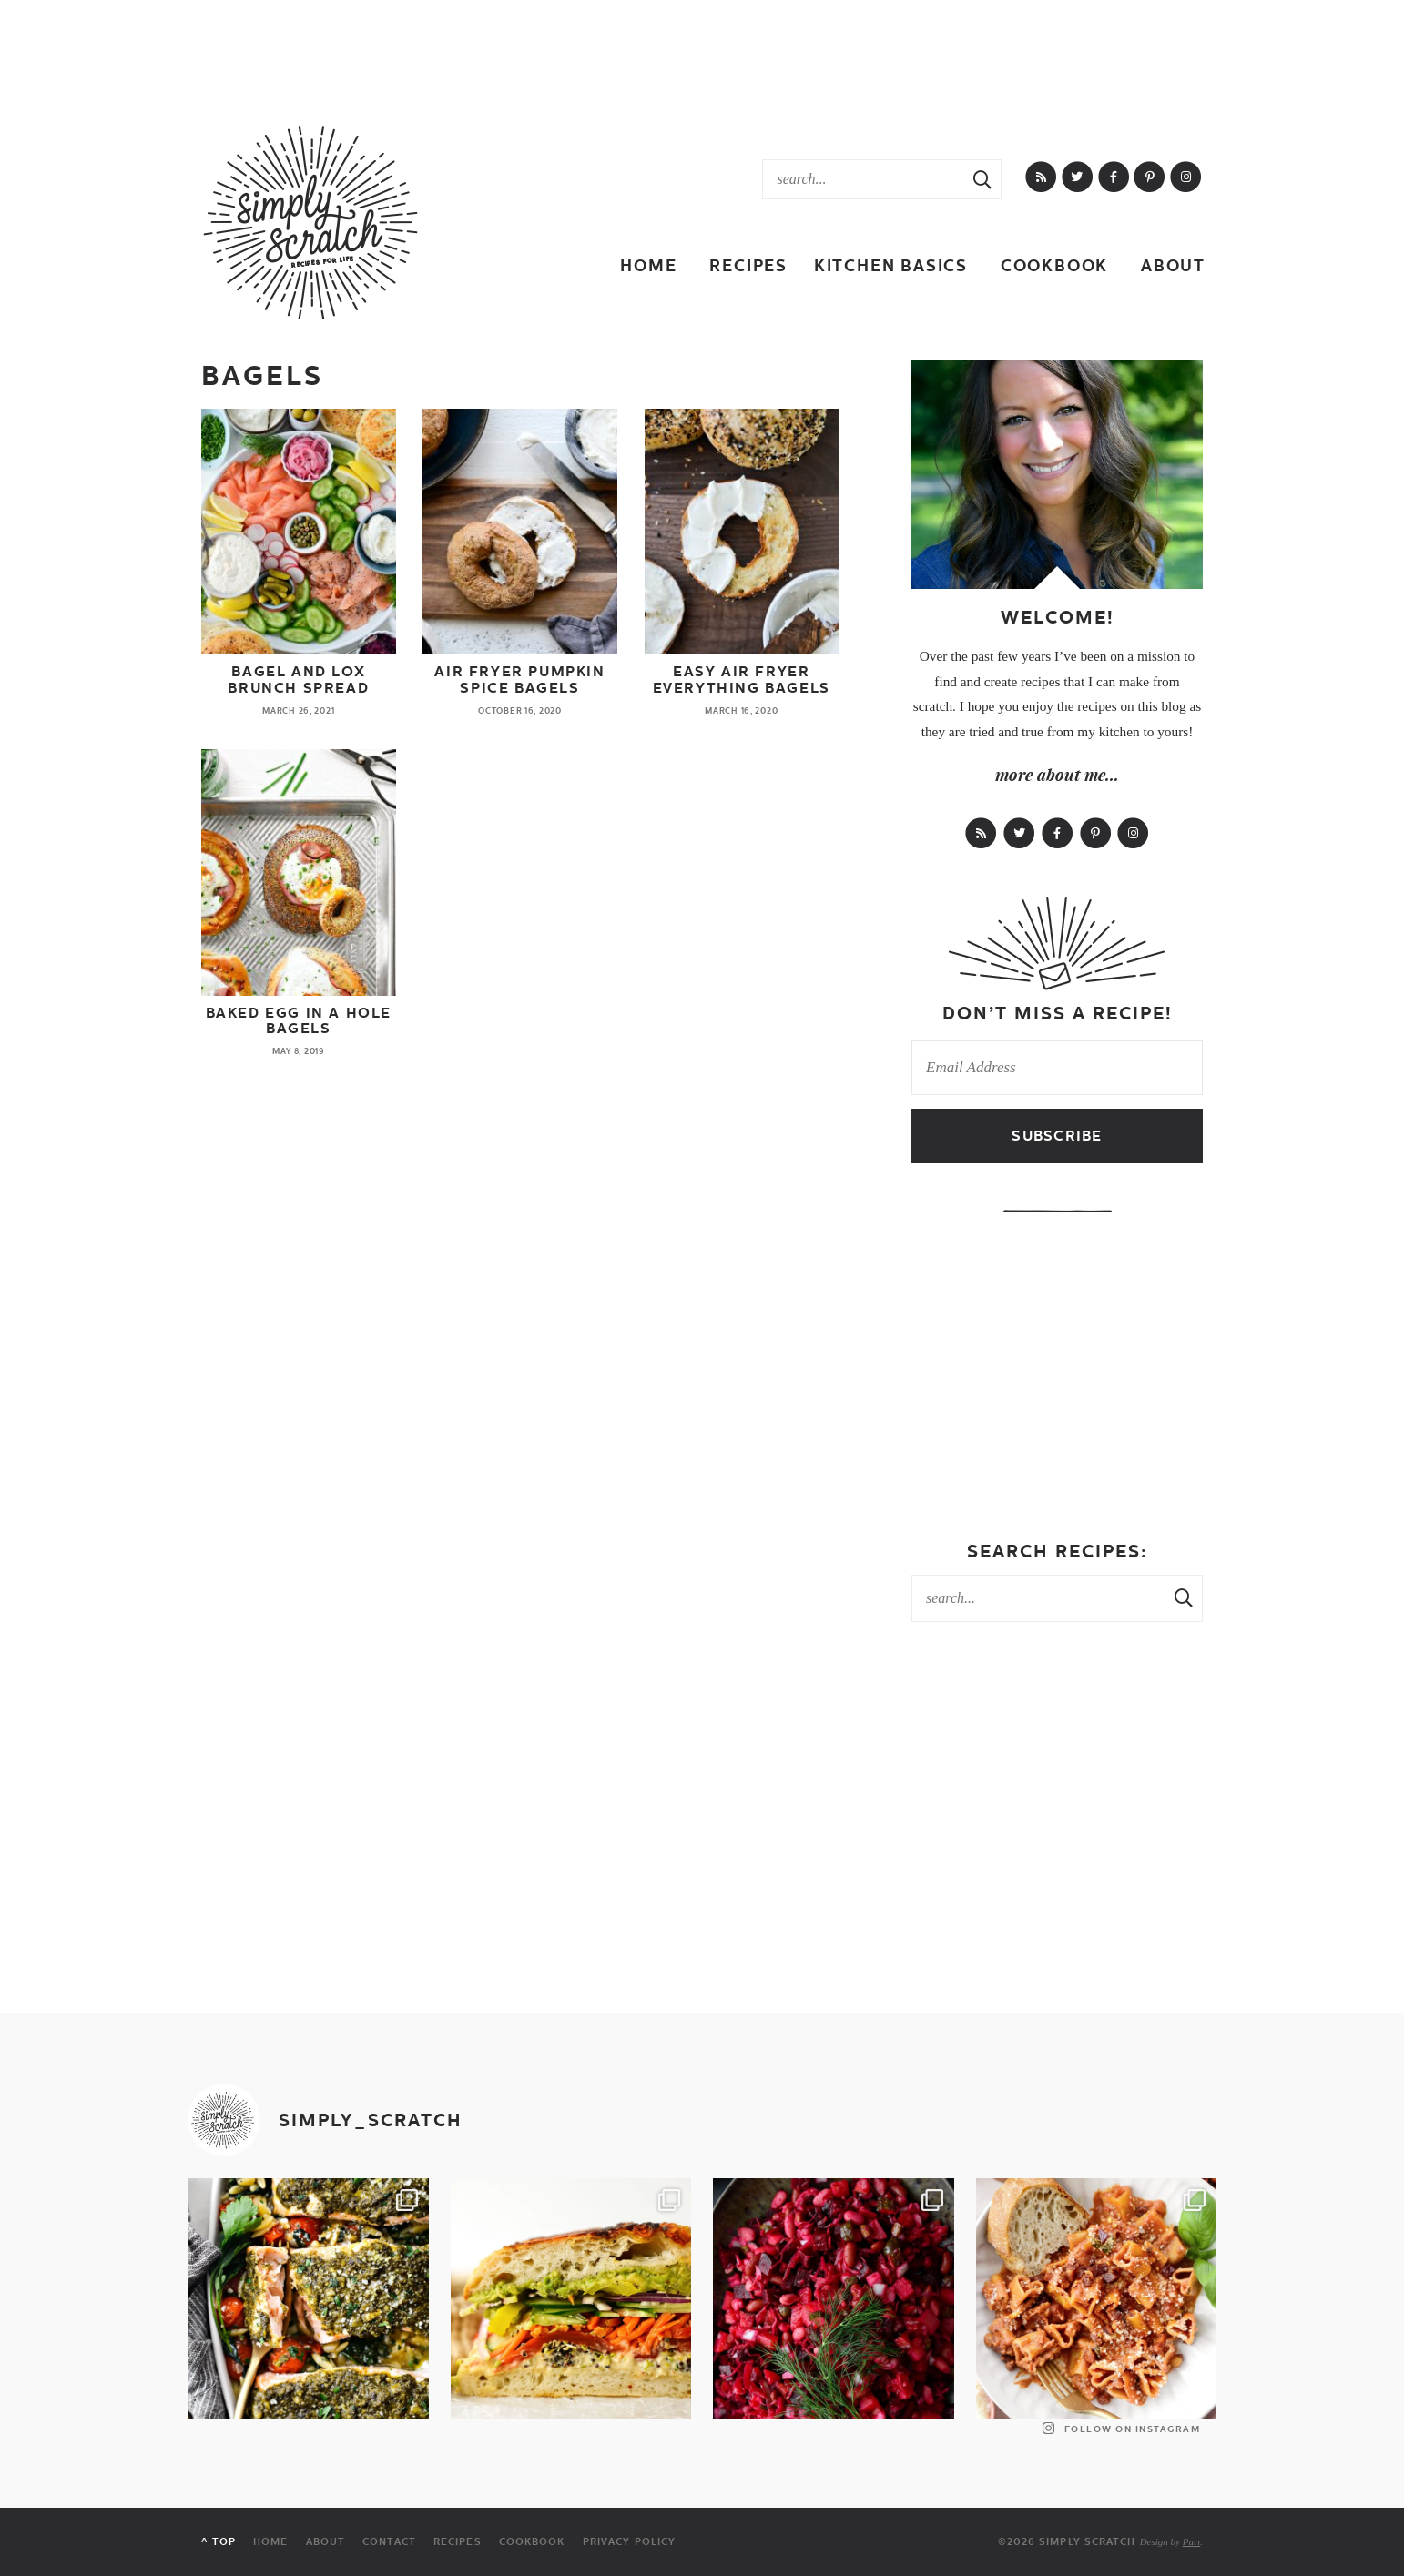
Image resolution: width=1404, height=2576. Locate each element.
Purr (1192, 2541)
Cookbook (1054, 265)
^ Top (218, 2542)
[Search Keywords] (863, 179)
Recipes (748, 265)
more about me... (1057, 775)
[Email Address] (1057, 1067)
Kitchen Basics (891, 265)
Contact (389, 2542)
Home (648, 265)
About (1173, 265)
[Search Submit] (982, 179)
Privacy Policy (629, 2542)
